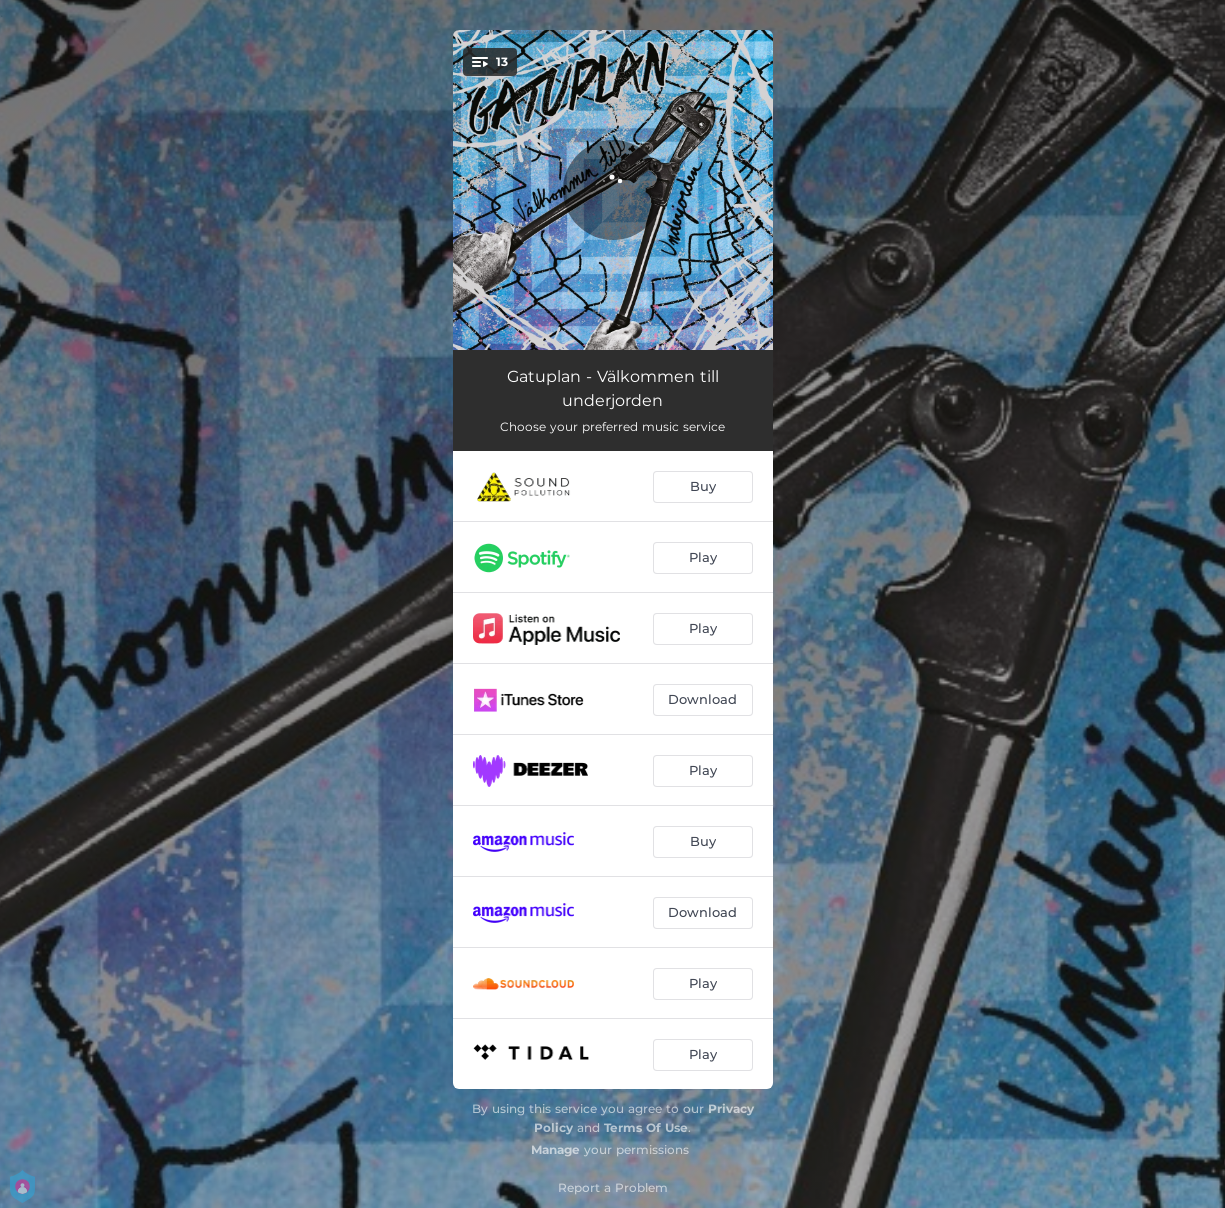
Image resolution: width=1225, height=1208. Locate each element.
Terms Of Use (646, 1127)
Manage (555, 1149)
